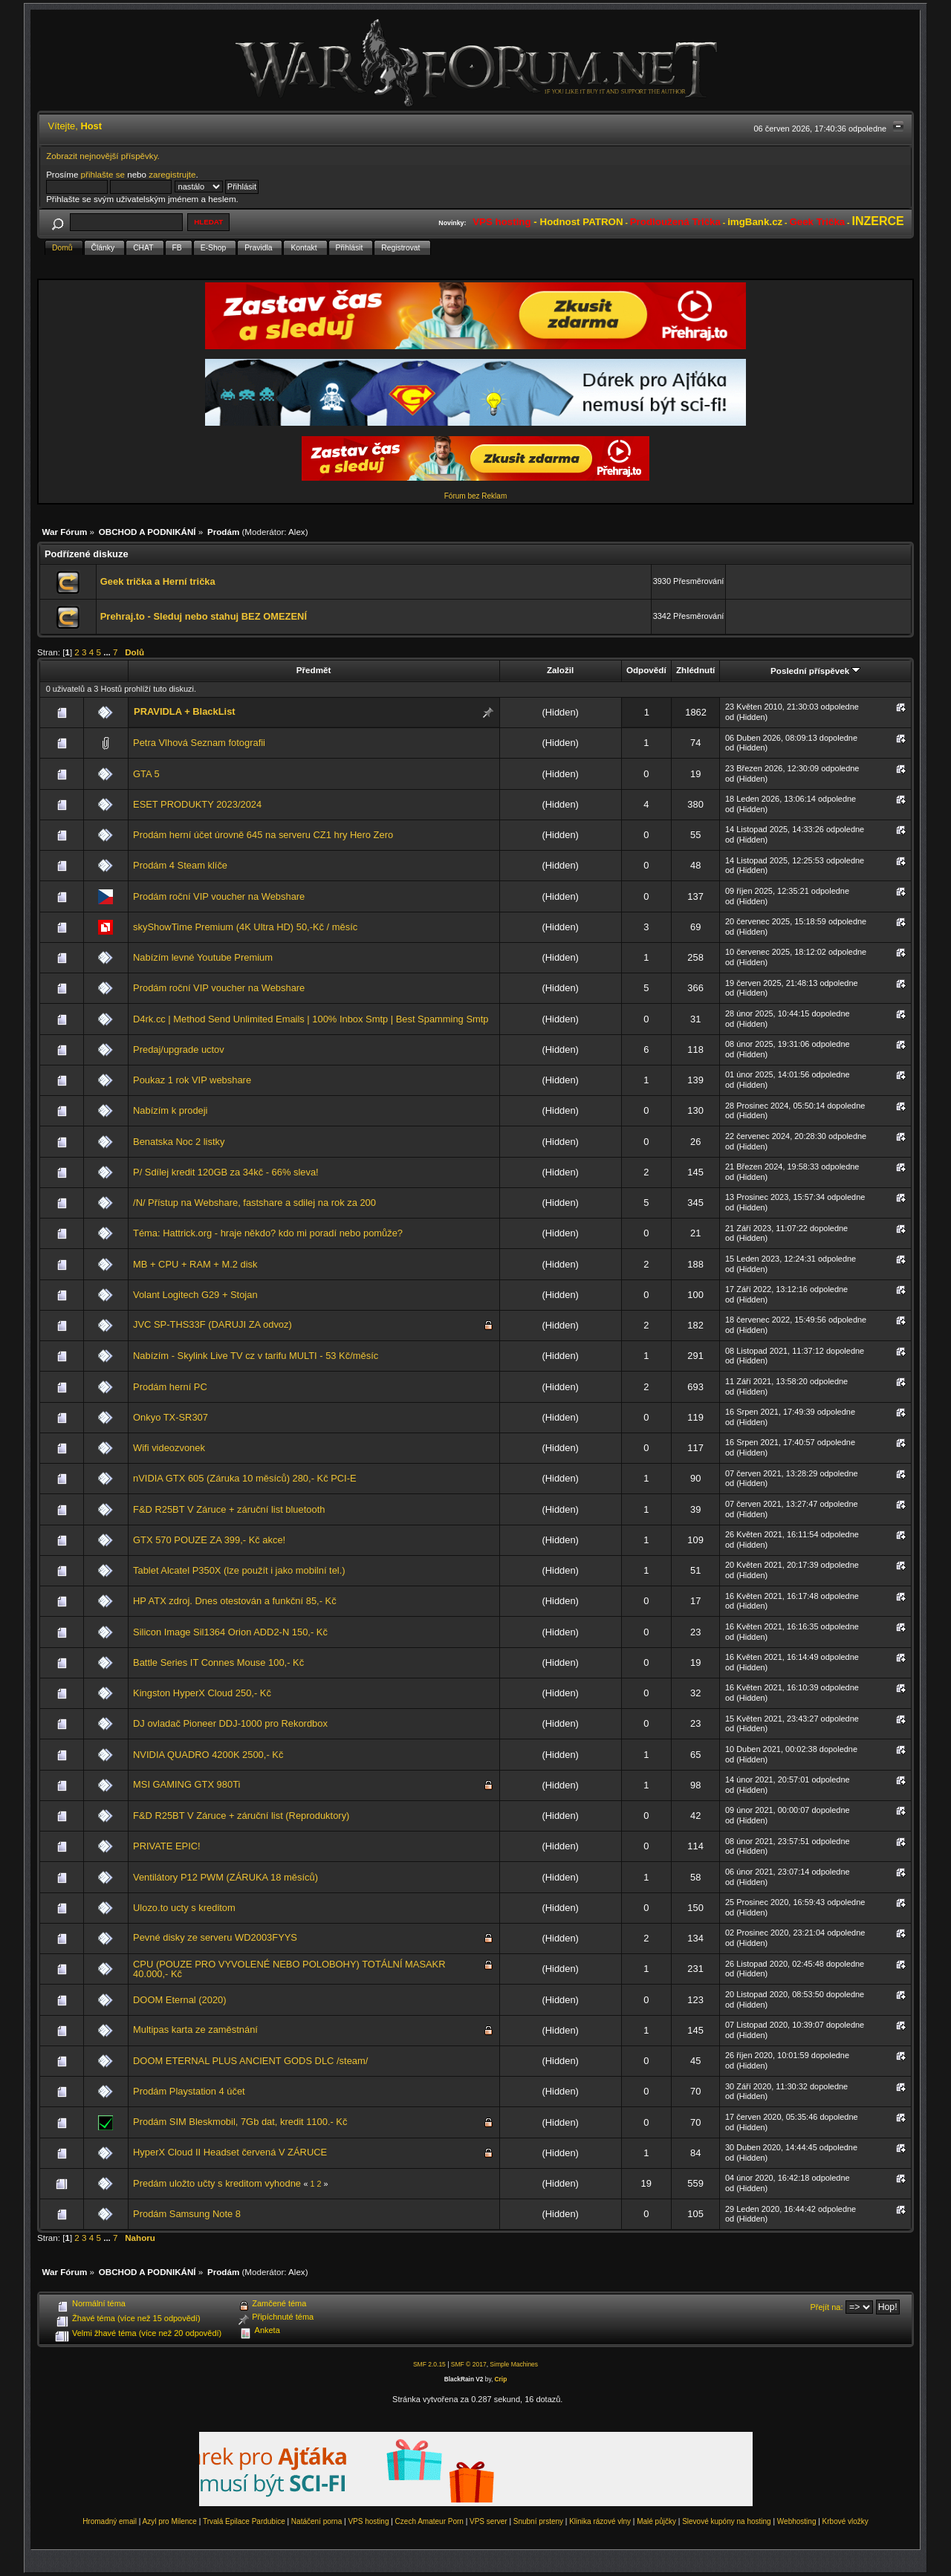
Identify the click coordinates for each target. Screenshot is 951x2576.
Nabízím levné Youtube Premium (203, 957)
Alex (296, 531)
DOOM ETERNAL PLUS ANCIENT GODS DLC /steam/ (250, 2060)
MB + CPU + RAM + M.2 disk (195, 1264)
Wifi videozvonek (169, 1447)
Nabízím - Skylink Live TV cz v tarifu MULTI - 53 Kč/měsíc (255, 1355)
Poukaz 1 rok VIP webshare (192, 1080)
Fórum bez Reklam (475, 496)
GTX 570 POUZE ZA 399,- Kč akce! (209, 1539)
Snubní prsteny (538, 2521)
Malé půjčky (656, 2521)
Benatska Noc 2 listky (178, 1141)
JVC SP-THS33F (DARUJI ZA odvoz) (212, 1324)
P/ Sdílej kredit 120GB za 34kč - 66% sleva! (226, 1172)
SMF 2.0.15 (429, 2364)
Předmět (313, 670)
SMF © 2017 (469, 2364)
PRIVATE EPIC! (167, 1846)
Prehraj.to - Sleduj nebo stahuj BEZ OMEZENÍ (203, 616)
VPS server (488, 2521)
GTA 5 (146, 773)
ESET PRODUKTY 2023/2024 (197, 804)
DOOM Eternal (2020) (180, 1999)
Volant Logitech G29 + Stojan (195, 1294)
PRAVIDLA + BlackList (185, 711)
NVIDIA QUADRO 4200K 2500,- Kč (208, 1754)
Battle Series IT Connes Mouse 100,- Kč (218, 1662)
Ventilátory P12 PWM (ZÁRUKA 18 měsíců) (225, 1877)
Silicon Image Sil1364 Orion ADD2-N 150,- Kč (230, 1632)
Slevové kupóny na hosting (726, 2521)
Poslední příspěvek (815, 670)
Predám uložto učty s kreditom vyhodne (217, 2183)
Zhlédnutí (695, 670)
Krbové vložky (845, 2521)
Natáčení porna (316, 2521)
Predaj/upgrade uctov (178, 1049)
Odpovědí (646, 670)
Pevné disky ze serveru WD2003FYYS (215, 1937)
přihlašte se (103, 174)
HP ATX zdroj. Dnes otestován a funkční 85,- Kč (235, 1600)
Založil (560, 670)
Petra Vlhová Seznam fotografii (199, 742)
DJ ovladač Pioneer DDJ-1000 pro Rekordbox (230, 1723)
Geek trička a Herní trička (157, 581)
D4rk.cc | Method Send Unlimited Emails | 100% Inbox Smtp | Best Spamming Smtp (310, 1019)
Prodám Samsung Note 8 (187, 2213)
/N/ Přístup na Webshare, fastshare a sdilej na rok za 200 (254, 1202)
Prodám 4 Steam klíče (180, 865)
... (108, 652)
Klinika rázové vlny (600, 2521)
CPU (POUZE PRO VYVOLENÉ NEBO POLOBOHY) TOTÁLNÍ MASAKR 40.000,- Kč (289, 1969)
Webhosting (797, 2521)
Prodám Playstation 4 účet (189, 2091)
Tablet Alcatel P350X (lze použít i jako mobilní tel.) (239, 1570)
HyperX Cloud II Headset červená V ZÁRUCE (230, 2152)
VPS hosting (368, 2521)
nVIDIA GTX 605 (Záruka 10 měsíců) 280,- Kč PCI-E (245, 1478)
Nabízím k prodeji (170, 1110)
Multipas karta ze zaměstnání (195, 2029)
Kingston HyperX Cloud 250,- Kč (202, 1693)
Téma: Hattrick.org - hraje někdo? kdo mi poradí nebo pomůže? (268, 1233)
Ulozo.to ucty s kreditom (184, 1907)
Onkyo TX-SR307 (170, 1417)
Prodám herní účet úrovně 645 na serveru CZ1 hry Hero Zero (263, 834)
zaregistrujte (172, 174)
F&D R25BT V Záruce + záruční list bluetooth (229, 1509)
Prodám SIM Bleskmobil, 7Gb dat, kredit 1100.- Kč (240, 2121)
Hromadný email (109, 2521)
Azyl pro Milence (170, 2521)
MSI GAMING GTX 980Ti (186, 1784)
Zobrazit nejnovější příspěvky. (103, 155)
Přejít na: (827, 2307)
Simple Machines (514, 2364)
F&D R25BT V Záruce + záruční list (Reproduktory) (241, 1815)
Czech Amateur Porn (429, 2521)
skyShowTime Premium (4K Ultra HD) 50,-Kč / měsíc (245, 926)
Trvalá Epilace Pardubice (244, 2521)
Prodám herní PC (170, 1386)
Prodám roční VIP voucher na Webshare (219, 896)
